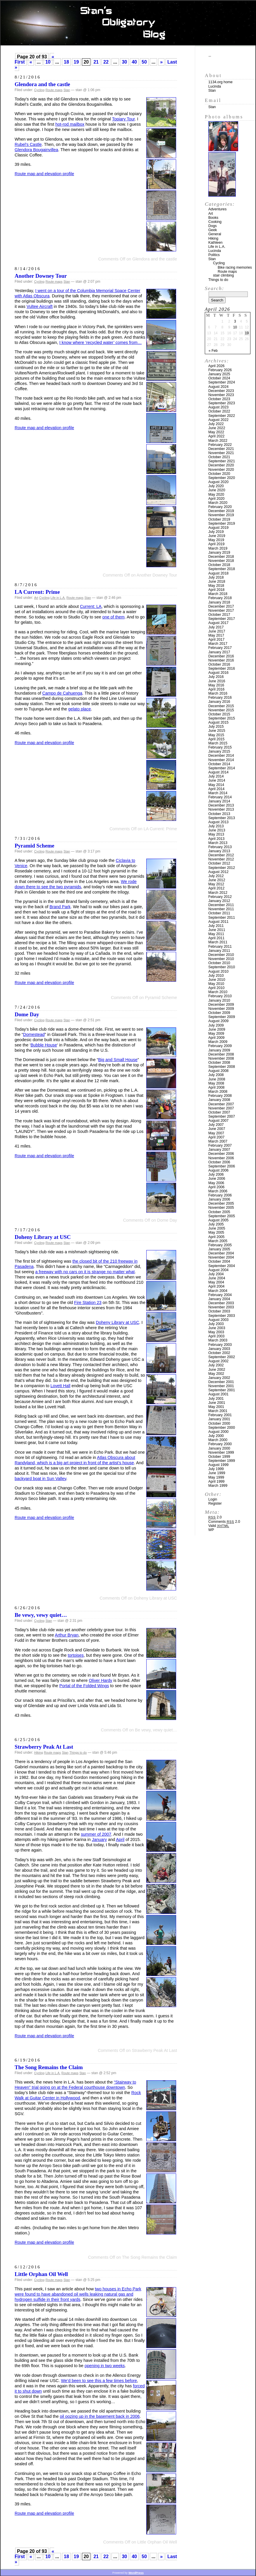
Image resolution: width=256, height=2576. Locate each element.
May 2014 (216, 785)
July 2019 (216, 532)
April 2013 (216, 839)
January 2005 (219, 1249)
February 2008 (220, 1096)
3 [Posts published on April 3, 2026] (235, 321)
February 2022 (220, 445)
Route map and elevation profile (44, 173)
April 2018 (216, 590)
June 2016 (216, 681)
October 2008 (219, 1063)
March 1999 (217, 1486)
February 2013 (220, 847)
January (99, 1839)
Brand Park (60, 906)
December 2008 (221, 1054)
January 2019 (219, 552)
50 (144, 61)
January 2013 (219, 851)
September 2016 (221, 668)
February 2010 (220, 996)
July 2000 (216, 1436)
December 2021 (221, 449)
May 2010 (216, 984)
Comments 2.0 (224, 1522)
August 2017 (218, 623)
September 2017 (221, 619)
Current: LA (91, 606)
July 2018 (216, 577)
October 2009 (219, 1013)
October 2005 (219, 1212)
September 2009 (221, 1017)
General (214, 234)
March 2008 (217, 1092)
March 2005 (217, 1241)
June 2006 (216, 1179)
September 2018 (221, 569)
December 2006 (221, 1154)
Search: (214, 288)
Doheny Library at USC (43, 1237)
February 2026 (220, 370)
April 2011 (216, 938)
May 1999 (216, 1477)
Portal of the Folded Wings (84, 1685)
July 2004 (216, 1274)
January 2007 (219, 1150)
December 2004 (221, 1253)
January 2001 (219, 1419)
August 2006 (218, 1170)
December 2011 (221, 905)
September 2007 (221, 1116)
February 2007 (220, 1145)
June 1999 (216, 1473)
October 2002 (219, 1353)
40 (134, 61)
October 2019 (219, 519)
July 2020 (216, 486)
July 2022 (216, 424)
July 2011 (216, 926)
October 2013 (219, 814)
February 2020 (220, 507)
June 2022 (216, 428)
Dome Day (27, 1014)
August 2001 (218, 1394)
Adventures (217, 209)
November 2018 (221, 561)
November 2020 (221, 470)
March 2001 (217, 1411)
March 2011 (217, 942)
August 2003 (218, 1320)
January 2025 (219, 374)
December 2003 (221, 1303)
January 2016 (219, 702)
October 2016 (219, 664)
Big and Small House (118, 1059)
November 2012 (221, 859)
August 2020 (218, 482)
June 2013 (216, 830)
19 (76, 61)
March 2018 (217, 594)
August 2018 (218, 573)
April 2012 (216, 888)
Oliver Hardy (100, 1680)
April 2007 (216, 1137)
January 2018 (219, 602)
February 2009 (220, 1046)
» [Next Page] (161, 61)
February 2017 (220, 648)
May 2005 (216, 1232)
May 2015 (216, 735)
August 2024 (218, 387)
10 (48, 61)
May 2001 (216, 1407)
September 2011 (221, 918)
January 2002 (219, 1378)
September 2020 (221, 478)
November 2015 (221, 710)
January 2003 (219, 1349)
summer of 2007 (96, 1834)
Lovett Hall (60, 1385)
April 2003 (216, 1336)
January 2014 (219, 801)
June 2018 (216, 581)
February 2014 (220, 797)
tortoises (76, 1655)
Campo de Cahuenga (62, 693)
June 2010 (216, 980)
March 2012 (217, 893)
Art (36, 597)
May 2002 (216, 1374)
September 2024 (221, 382)
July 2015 (216, 726)
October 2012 (219, 863)
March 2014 (217, 793)
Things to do (78, 1752)
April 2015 (216, 739)
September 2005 (221, 1216)
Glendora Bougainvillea (36, 149)
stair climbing (223, 275)
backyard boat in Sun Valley (40, 1478)
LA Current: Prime (37, 592)
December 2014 (221, 755)
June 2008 (216, 1079)
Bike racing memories (235, 267)
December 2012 (221, 855)
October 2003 (219, 1311)
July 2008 (216, 1075)
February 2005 (220, 1245)
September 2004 (221, 1266)
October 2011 (219, 913)
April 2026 (216, 366)
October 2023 (219, 399)
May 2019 (216, 540)
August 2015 (218, 722)
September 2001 (221, 1390)
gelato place (79, 709)
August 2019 (218, 528)
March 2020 (217, 503)
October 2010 (219, 963)
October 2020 (219, 474)
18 (66, 61)
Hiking (38, 1752)
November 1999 (221, 1452)
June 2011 (216, 930)
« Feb (213, 351)
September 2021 (221, 461)
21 (96, 61)
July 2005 (216, 1224)
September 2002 (221, 1357)
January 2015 (219, 751)
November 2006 (221, 1158)
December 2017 (221, 606)
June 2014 (216, 780)
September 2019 (221, 523)
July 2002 (216, 1365)
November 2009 (221, 1009)
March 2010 (217, 992)
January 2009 (219, 1050)
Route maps (53, 90)
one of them (113, 617)
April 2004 (216, 1286)
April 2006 (216, 1187)
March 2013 (217, 843)
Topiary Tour (123, 119)
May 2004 (216, 1282)
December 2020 (221, 465)
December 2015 (221, 706)
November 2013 (221, 809)
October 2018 (219, 565)
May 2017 (216, 635)
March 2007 (217, 1141)
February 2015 (220, 747)
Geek (212, 230)
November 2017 (221, 610)
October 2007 (219, 1112)
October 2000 (219, 1423)
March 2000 (217, 1440)
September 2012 (221, 868)
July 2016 (216, 677)
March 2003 (217, 1340)
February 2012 (220, 897)
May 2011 (216, 934)
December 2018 (221, 557)
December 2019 (221, 511)
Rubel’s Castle (28, 144)
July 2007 (216, 1125)
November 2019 (221, 515)
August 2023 (218, 407)
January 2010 (219, 1000)
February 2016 (220, 697)
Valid (218, 1526)
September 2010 (221, 967)
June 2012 (216, 880)
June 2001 (216, 1403)
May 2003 (216, 1332)
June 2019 (216, 536)
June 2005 (216, 1228)
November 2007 (221, 1108)
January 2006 (219, 1199)
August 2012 (218, 872)
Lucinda (214, 86)
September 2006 (221, 1166)
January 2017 (219, 652)
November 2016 (221, 660)
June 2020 (216, 490)
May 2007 (216, 1133)
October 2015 (219, 714)
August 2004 (218, 1270)
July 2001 (216, 1399)
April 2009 (216, 1038)
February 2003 (220, 1345)
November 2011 (221, 909)
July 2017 (216, 627)
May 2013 (216, 834)
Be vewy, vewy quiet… (41, 1615)
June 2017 (216, 631)
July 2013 (216, 826)
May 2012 (216, 884)
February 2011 (220, 947)
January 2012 (219, 901)
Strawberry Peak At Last (44, 1747)
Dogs (212, 226)
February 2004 (220, 1295)
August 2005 (218, 1220)
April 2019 (216, 544)
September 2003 (221, 1316)
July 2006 (216, 1174)
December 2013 (221, 805)
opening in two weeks (105, 2365)
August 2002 (218, 1361)
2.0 (215, 1517)
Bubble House (43, 1045)
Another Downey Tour (41, 276)
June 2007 (216, 1129)
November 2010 (221, 959)
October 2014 (219, 764)
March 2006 (217, 1191)
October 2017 (219, 615)
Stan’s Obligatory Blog (128, 23)
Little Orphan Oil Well (41, 2274)
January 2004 (219, 1299)
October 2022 (219, 411)
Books (213, 218)
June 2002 (216, 1370)
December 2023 (221, 391)
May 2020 (216, 494)
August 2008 (218, 1071)
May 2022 (216, 432)
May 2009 (216, 1034)
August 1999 (218, 1465)
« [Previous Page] (31, 61)
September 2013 (221, 818)
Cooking (214, 222)
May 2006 (216, 1183)
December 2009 (221, 1005)
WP (211, 1530)
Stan (66, 90)
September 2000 (221, 1428)
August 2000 (218, 1432)
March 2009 (217, 1042)
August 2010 (218, 971)
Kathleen (215, 243)
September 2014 (221, 768)
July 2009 (216, 1025)
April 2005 (216, 1237)
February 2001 (220, 1415)
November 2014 (221, 760)
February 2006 (220, 1195)
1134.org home (220, 82)
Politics (214, 255)
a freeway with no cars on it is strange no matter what (85, 1271)
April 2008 (216, 1087)
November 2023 (221, 395)
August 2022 (218, 420)
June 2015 (216, 731)
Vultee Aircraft (40, 306)
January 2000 (219, 1448)
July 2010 (216, 976)
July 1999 (216, 1469)
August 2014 (218, 772)
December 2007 (221, 1104)
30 (124, 61)
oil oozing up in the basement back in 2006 (100, 2416)
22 (106, 61)
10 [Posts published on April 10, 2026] (235, 327)
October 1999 (219, 1457)
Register (215, 1503)
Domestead (34, 1034)
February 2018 (220, 598)
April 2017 (216, 639)
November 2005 (221, 1208)
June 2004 (216, 1278)
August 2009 (218, 1021)
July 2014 (216, 776)
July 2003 (216, 1324)
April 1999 (216, 1481)
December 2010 (221, 955)
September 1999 (221, 1461)
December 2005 (221, 1203)
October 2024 (219, 378)
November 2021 (221, 453)
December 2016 (221, 656)
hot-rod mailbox (69, 124)
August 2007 (218, 1121)
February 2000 (220, 1444)
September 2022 (221, 416)
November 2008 (221, 1058)
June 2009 (216, 1029)
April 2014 (216, 789)
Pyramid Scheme (34, 846)
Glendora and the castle (42, 84)
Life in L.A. (58, 597)
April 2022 (216, 436)
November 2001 (221, 1386)
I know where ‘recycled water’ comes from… (100, 342)
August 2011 (218, 922)
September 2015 (221, 718)
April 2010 (216, 988)
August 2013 (218, 822)
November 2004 (221, 1257)
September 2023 (221, 403)
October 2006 (219, 1162)
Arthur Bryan (67, 1635)
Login (212, 1499)
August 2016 (218, 673)
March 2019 (217, 548)
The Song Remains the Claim (49, 2067)
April (120, 1839)
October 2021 (219, 457)
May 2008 (216, 1083)
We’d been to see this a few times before (99, 2380)
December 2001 (221, 1382)
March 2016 (217, 693)
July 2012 (216, 876)
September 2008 (221, 1067)
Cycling (39, 90)
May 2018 (216, 586)
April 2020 (216, 499)
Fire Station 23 (88, 1302)
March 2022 (217, 441)
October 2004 (219, 1261)
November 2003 (221, 1307)
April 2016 (216, 689)
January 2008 (219, 1100)
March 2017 (217, 644)
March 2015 (217, 743)
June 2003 (216, 1328)
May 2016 (216, 685)
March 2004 (217, 1291)
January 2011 (219, 951)
